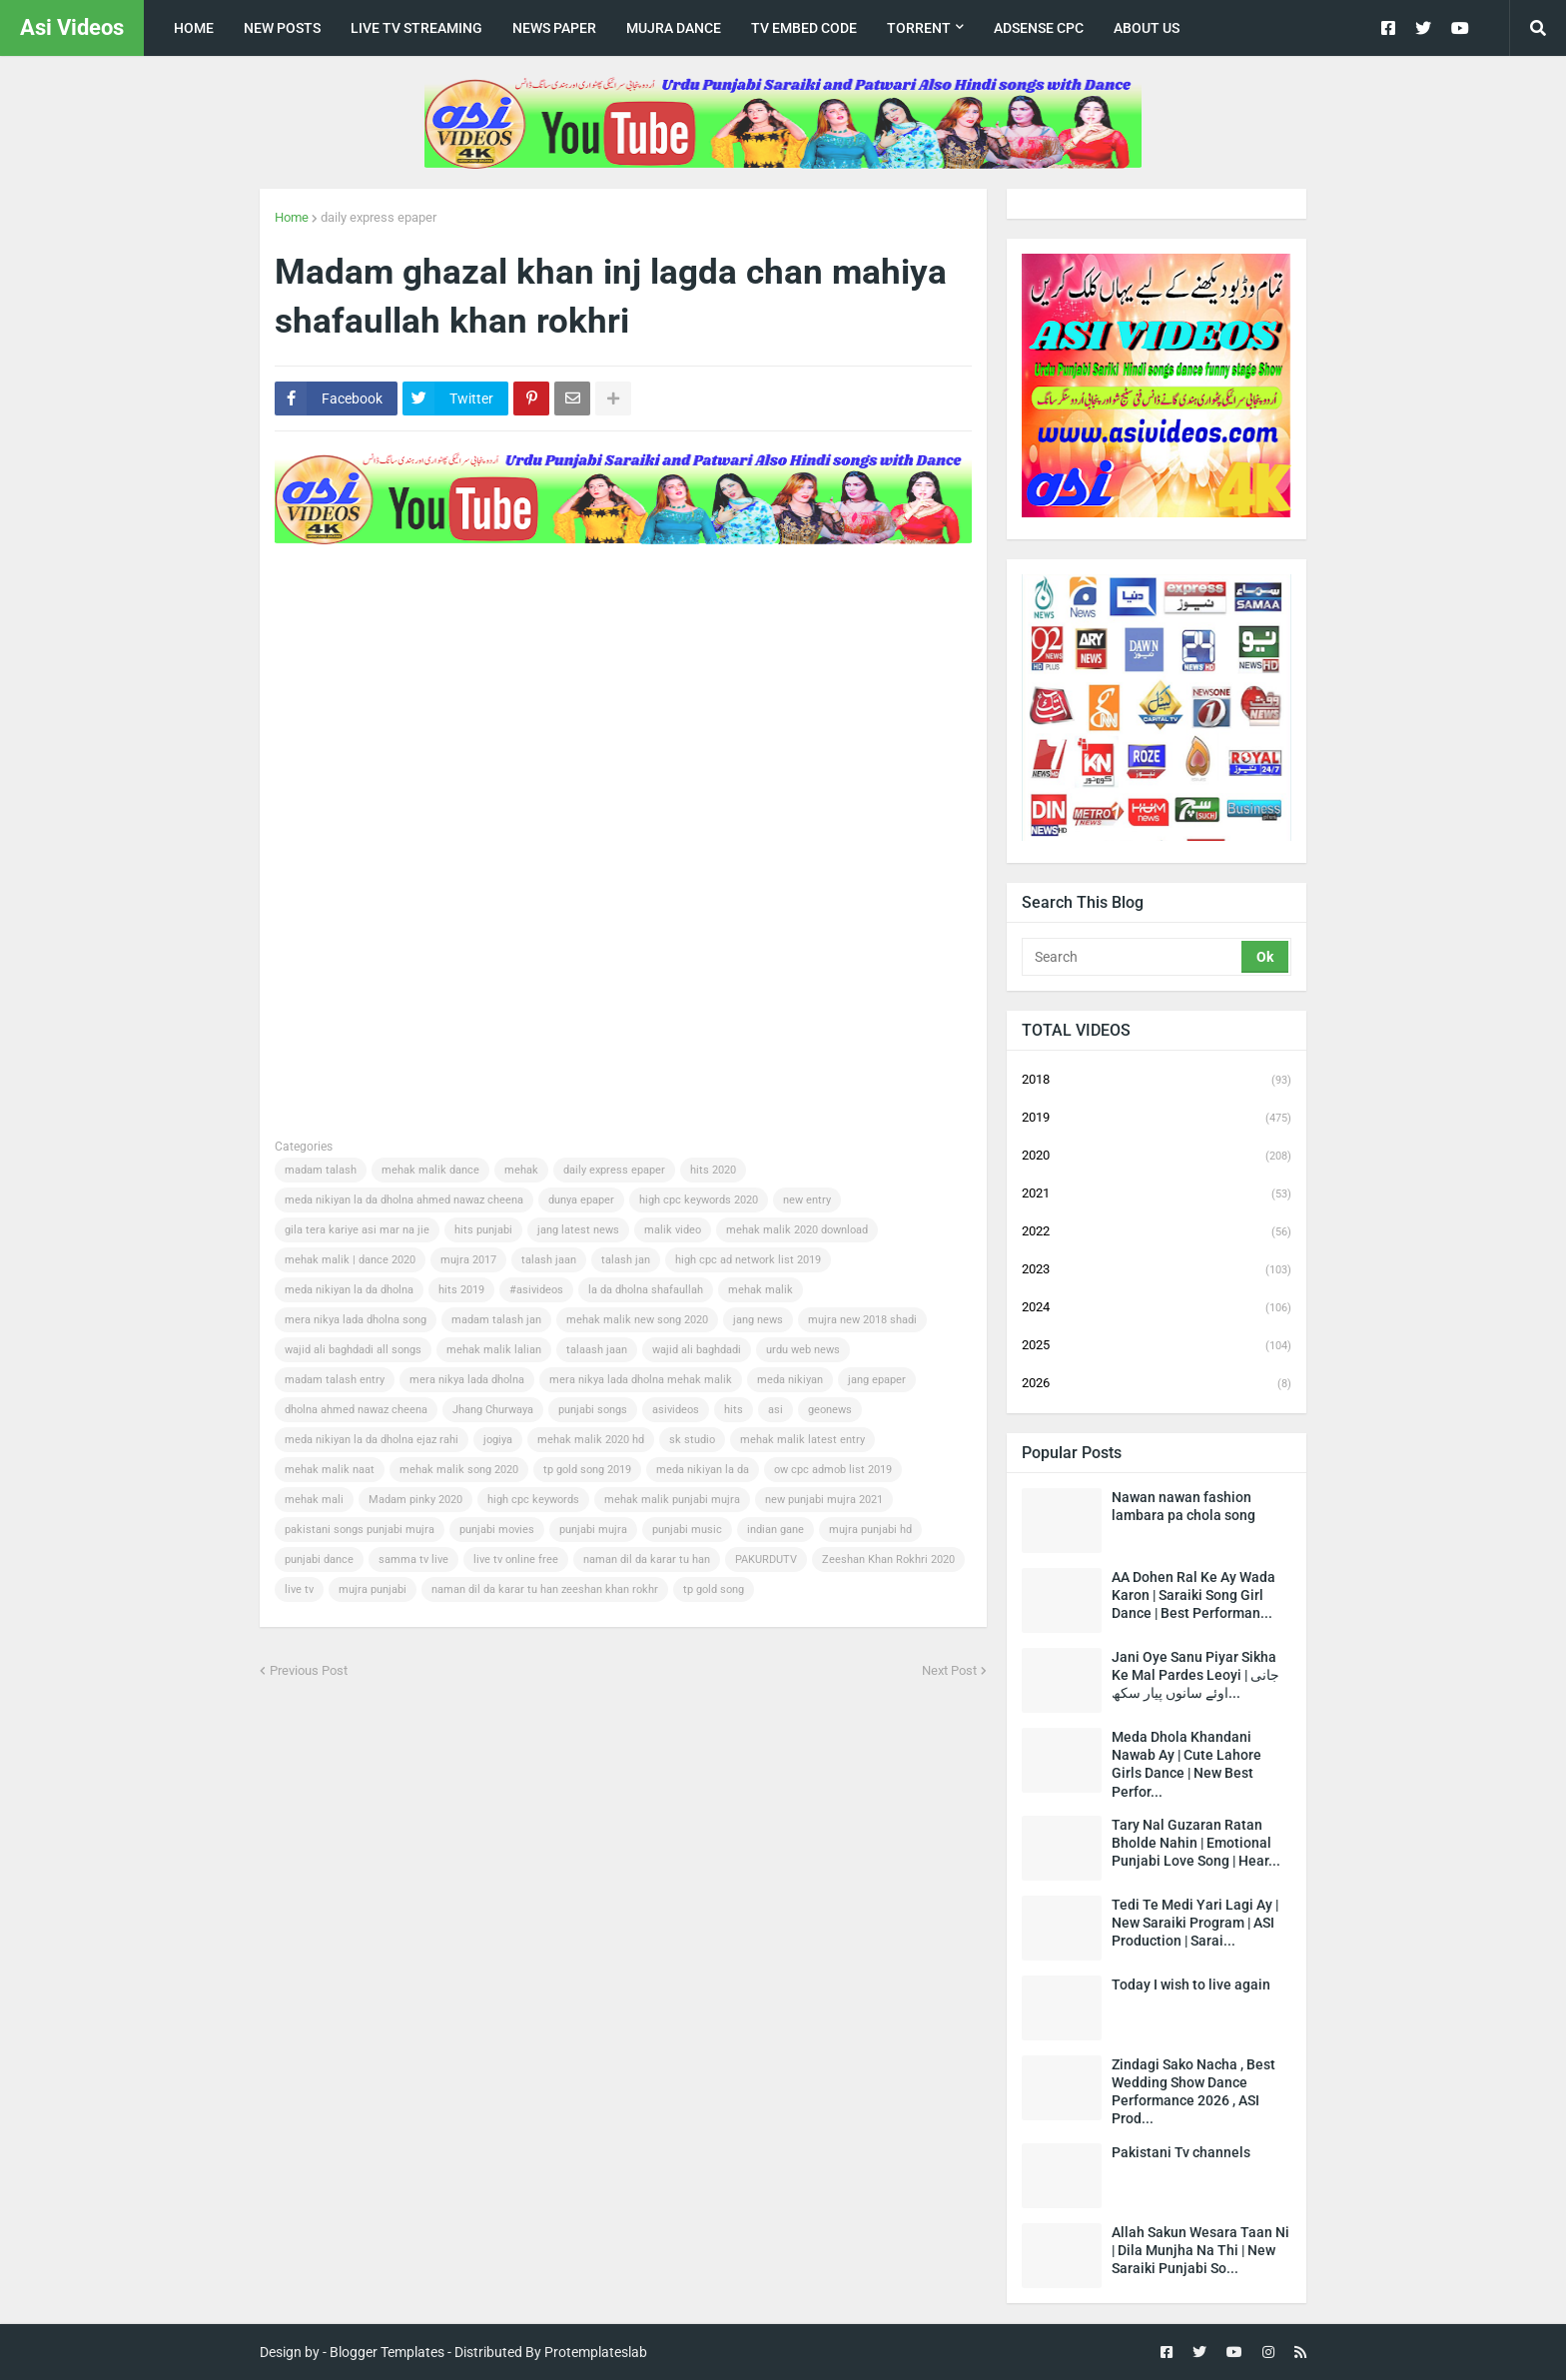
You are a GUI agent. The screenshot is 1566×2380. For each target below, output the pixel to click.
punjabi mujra (593, 1529)
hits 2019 (461, 1289)
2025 (1156, 1346)
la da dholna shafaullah (645, 1289)
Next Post (949, 1670)
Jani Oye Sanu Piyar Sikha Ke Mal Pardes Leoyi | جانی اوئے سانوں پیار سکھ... (1195, 1675)
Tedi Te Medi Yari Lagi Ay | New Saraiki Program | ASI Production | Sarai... (1195, 1923)
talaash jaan (596, 1349)
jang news (758, 1319)
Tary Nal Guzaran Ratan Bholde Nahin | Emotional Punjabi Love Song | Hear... (1196, 1843)
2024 (1156, 1308)
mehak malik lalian (493, 1349)
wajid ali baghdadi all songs (353, 1349)
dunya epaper (581, 1199)
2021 (1156, 1194)
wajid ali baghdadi (696, 1349)
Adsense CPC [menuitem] (1039, 28)
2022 (1156, 1232)
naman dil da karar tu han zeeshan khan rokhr (544, 1589)
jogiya (497, 1439)
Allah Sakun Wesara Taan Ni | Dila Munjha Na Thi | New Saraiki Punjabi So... (1200, 2250)
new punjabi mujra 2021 (824, 1499)
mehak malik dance (430, 1170)
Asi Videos (72, 27)
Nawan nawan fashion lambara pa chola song (1183, 1506)
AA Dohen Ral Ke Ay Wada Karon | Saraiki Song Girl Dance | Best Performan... (1193, 1595)
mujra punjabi (372, 1589)
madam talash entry (335, 1379)
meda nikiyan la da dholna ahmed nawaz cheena (404, 1199)
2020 (1156, 1157)
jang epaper (877, 1379)
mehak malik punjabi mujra (672, 1499)
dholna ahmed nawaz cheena (356, 1409)
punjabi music (687, 1529)
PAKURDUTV (766, 1559)
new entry (807, 1199)
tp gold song (713, 1589)
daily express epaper (378, 217)
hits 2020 (713, 1170)
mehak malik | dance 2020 (350, 1259)
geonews (830, 1409)
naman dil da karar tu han (646, 1559)
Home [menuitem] (194, 28)
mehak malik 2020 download (797, 1229)
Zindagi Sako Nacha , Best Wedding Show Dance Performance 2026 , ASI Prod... (1193, 2091)
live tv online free (515, 1559)
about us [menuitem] (1146, 28)
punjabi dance (319, 1559)
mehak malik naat (330, 1469)
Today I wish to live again (1191, 1984)
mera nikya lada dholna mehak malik (640, 1379)
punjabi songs (592, 1409)
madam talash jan (496, 1319)
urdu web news (803, 1349)
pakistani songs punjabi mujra (359, 1529)
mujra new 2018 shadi (862, 1319)
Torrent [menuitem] (919, 28)
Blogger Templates (387, 2352)
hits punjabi (483, 1229)
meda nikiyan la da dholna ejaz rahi (371, 1439)
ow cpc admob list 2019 (833, 1469)
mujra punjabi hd (870, 1529)
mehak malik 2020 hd (590, 1439)
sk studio (692, 1439)
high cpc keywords (533, 1499)
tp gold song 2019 (587, 1469)
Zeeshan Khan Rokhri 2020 (888, 1559)
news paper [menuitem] (554, 28)
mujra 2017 (468, 1259)
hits (733, 1409)
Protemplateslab (595, 2352)
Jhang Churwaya (492, 1409)
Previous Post (309, 1670)
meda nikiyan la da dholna (349, 1289)
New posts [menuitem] (282, 28)
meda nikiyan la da (702, 1469)
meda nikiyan (790, 1379)
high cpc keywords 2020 (698, 1199)
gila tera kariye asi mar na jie (357, 1229)
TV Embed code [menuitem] (804, 28)
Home (292, 217)
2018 (1156, 1081)
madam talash (321, 1170)
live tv (299, 1589)
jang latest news (578, 1229)
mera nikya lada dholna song (355, 1319)
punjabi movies (496, 1529)
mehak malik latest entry (802, 1439)
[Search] (1133, 957)
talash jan (625, 1259)
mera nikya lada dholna (466, 1379)
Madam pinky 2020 (415, 1499)
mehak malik (760, 1289)
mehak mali (314, 1499)
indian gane (775, 1529)
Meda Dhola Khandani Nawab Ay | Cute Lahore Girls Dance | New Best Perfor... (1186, 1764)
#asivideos (536, 1289)
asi (775, 1409)
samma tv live (413, 1559)
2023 (1156, 1270)
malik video (672, 1229)
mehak (521, 1170)
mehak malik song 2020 (458, 1469)
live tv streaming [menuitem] (416, 28)
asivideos (675, 1409)
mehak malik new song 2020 (637, 1319)
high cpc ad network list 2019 (748, 1259)
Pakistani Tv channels (1181, 2152)
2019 (1156, 1119)
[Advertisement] (638, 612)
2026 (1156, 1383)
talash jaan (548, 1259)
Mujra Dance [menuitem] (673, 28)
